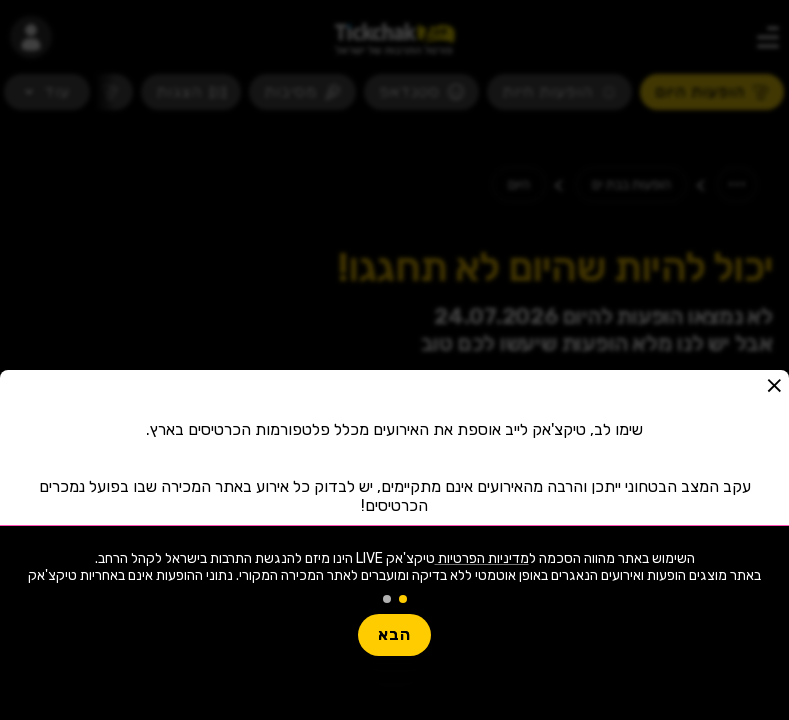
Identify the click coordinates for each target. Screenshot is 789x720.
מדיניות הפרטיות (482, 558)
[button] (774, 385)
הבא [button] (394, 634)
